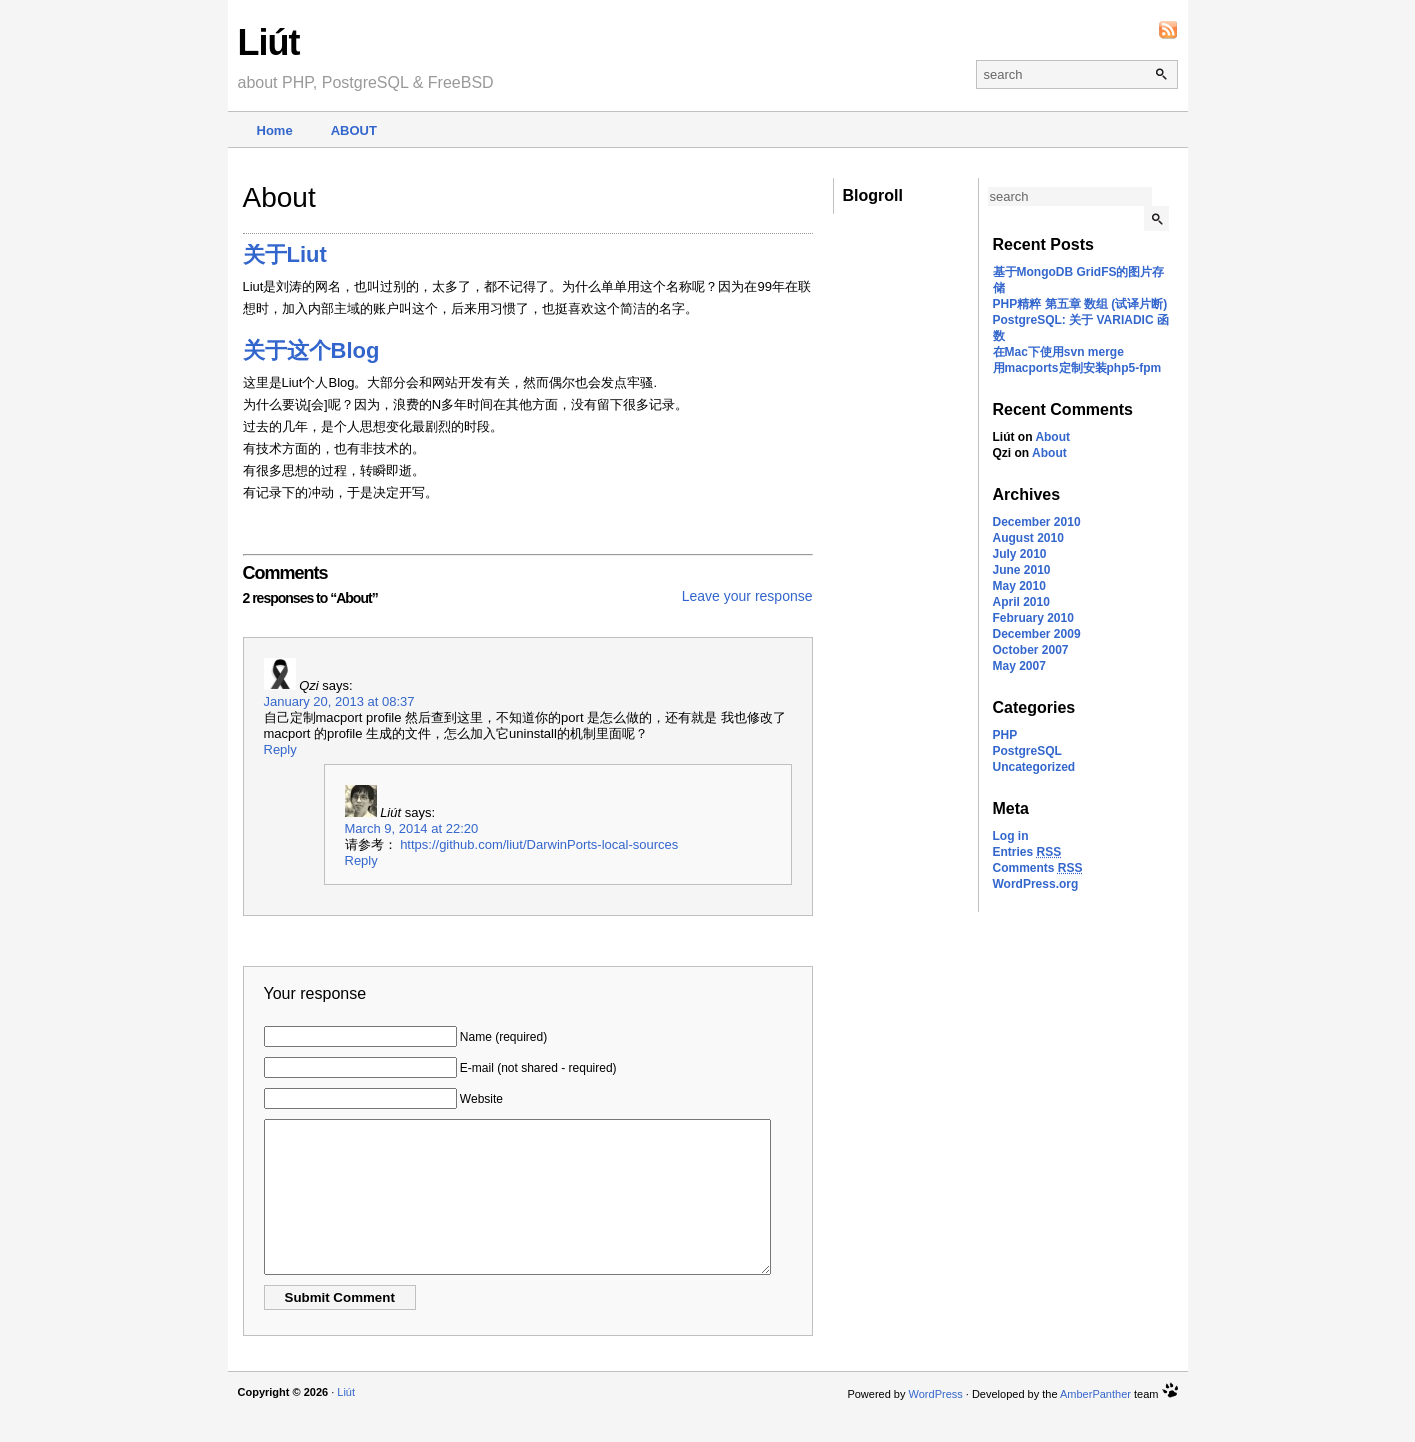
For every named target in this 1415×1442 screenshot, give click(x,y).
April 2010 (1021, 602)
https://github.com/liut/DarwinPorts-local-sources (539, 844)
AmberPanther (1095, 1424)
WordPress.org (1036, 884)
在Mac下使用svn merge (1058, 352)
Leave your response (747, 596)
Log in (1011, 836)
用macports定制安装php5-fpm (1077, 368)
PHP (1005, 735)
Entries (1027, 852)
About (354, 130)
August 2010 (1028, 538)
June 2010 (1022, 570)
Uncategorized (1034, 767)
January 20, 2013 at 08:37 (339, 701)
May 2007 (1019, 666)
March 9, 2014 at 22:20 (412, 828)
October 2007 (1031, 650)
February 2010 (1033, 618)
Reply (280, 749)
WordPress (936, 1424)
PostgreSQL (1027, 751)
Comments (1038, 868)
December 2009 (1037, 634)
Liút (269, 42)
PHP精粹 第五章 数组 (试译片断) (1080, 304)
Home (275, 130)
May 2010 (1019, 586)
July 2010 (1020, 554)
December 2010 (1037, 522)
